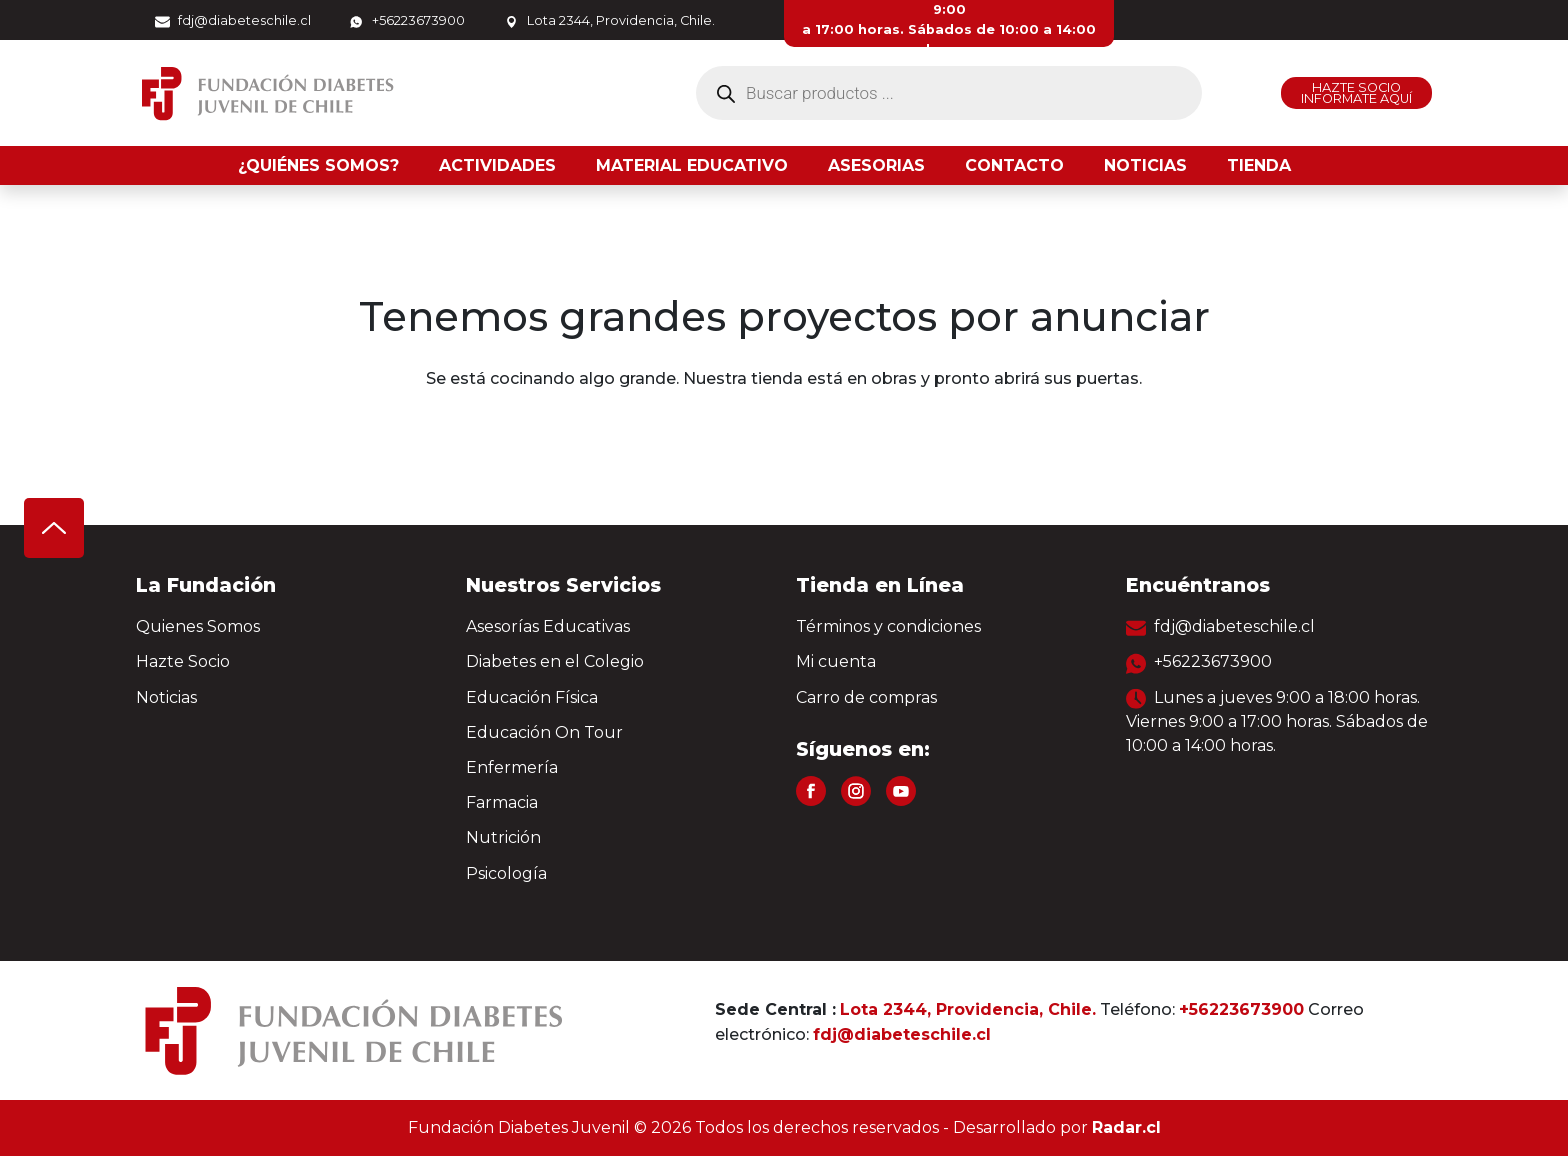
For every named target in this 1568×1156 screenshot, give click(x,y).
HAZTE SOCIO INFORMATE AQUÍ (1356, 93)
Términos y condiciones (888, 626)
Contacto (1014, 165)
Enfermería (512, 767)
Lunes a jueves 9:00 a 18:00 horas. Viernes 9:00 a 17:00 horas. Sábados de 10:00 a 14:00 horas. (1277, 721)
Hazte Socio (183, 661)
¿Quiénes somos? (318, 165)
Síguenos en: (863, 749)
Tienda (1259, 165)
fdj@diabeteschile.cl (233, 20)
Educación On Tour (544, 732)
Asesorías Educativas (548, 626)
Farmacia (502, 802)
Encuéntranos (1198, 585)
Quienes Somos (198, 626)
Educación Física (532, 697)
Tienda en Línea (880, 585)
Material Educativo (692, 165)
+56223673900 (407, 20)
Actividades (497, 165)
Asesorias (876, 165)
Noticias (1145, 165)
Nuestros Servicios (563, 585)
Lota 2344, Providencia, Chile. (609, 20)
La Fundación (206, 585)
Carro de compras (866, 697)
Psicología (506, 873)
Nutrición (503, 837)
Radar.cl (1126, 1127)
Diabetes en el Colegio (555, 661)
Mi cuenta (836, 661)
